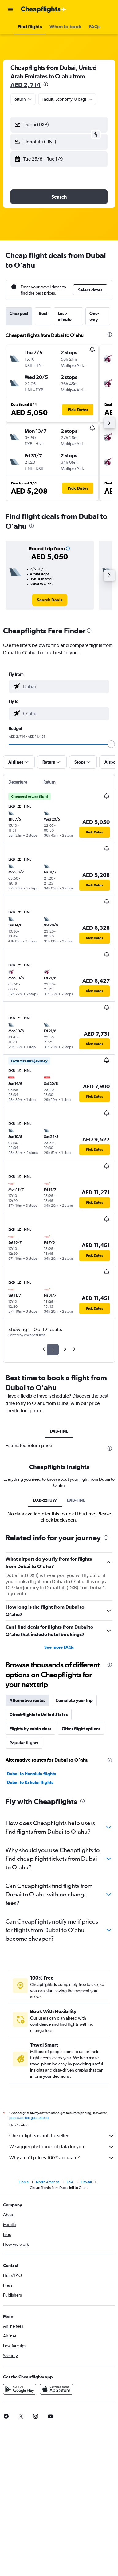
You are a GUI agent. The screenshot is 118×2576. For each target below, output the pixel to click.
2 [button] (65, 1349)
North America (47, 2182)
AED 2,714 (25, 84)
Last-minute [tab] (65, 316)
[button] (10, 9)
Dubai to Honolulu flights (31, 1773)
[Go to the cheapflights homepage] (43, 9)
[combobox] (23, 99)
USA (70, 2182)
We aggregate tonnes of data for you (62, 2146)
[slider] (111, 744)
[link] (49, 600)
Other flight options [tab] (81, 1728)
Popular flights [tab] (24, 1742)
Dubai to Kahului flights (30, 1782)
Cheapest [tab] (19, 313)
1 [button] (53, 1349)
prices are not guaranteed (29, 2118)
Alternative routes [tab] (27, 1700)
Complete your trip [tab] (74, 1700)
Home (24, 2182)
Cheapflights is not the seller (62, 2135)
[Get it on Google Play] (19, 2389)
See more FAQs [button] (59, 1647)
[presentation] (46, 84)
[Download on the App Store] (56, 2389)
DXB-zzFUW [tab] (45, 1500)
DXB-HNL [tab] (59, 1431)
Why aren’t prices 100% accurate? (62, 2157)
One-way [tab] (94, 316)
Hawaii (86, 2182)
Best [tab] (43, 313)
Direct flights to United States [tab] (39, 1714)
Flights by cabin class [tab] (30, 1728)
